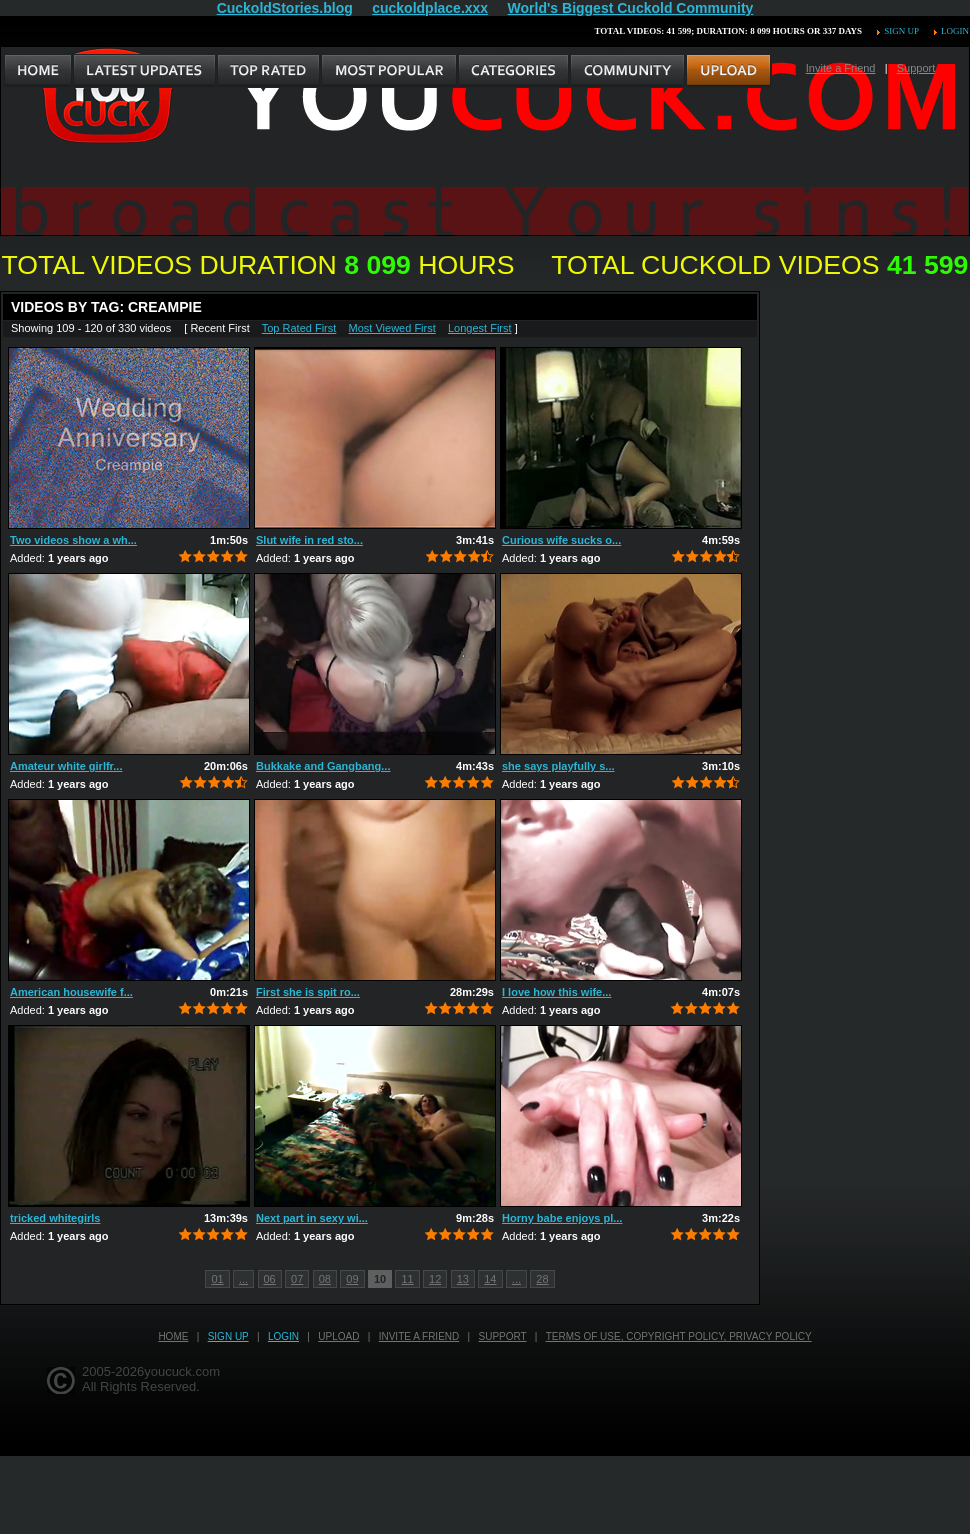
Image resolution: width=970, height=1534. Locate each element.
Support (916, 68)
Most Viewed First (392, 328)
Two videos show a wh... (73, 540)
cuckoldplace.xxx (430, 8)
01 (217, 1279)
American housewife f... (71, 992)
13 (463, 1279)
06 (270, 1279)
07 (297, 1279)
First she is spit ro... (308, 992)
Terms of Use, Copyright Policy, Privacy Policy (679, 1336)
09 (352, 1279)
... (243, 1279)
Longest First (480, 328)
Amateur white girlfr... (66, 766)
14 (490, 1279)
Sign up (901, 31)
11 (407, 1279)
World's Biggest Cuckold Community (631, 8)
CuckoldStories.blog (285, 8)
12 (435, 1279)
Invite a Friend (841, 68)
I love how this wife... (556, 992)
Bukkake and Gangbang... (323, 766)
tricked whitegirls (55, 1218)
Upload (338, 1336)
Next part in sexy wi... (312, 1218)
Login (955, 31)
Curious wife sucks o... (561, 540)
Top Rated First (299, 328)
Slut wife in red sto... (309, 540)
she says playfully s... (558, 766)
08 (325, 1279)
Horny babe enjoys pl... (562, 1218)
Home (173, 1336)
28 (542, 1279)
